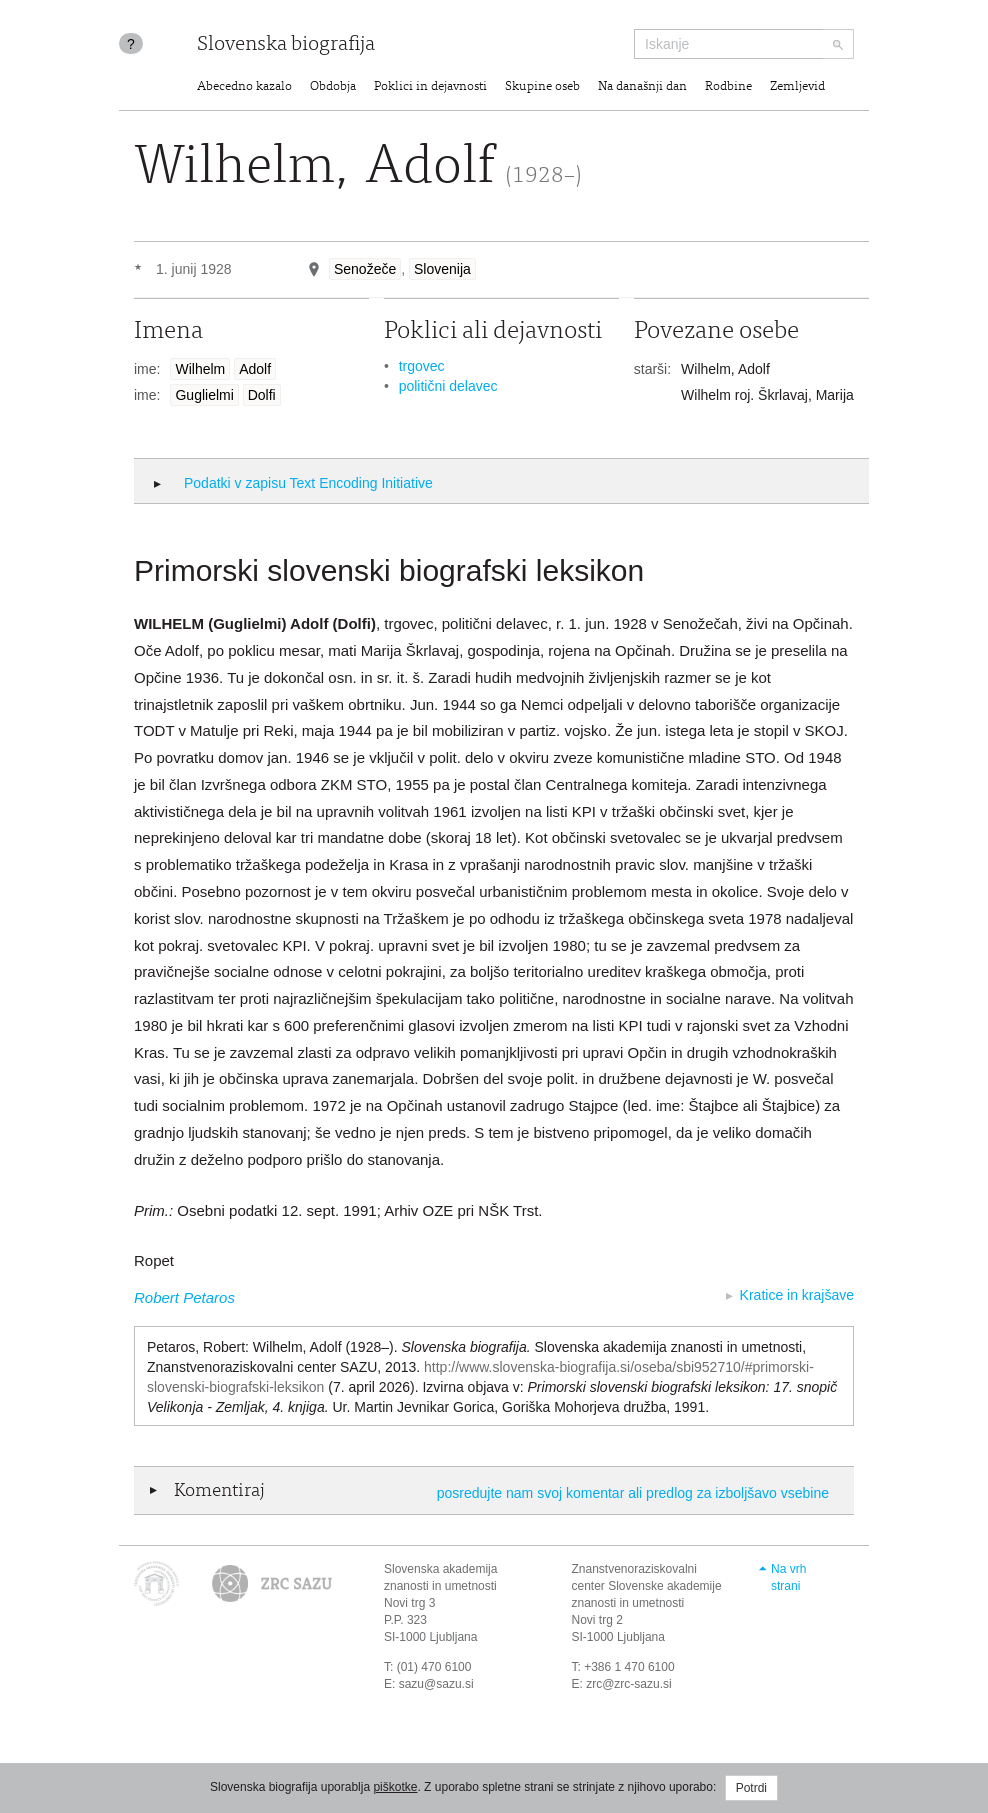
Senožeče (365, 269)
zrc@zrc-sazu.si (629, 1684)
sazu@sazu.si (436, 1684)
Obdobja (333, 87)
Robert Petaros (184, 1297)
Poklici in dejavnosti (430, 87)
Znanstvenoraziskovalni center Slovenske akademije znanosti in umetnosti (647, 1586)
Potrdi (751, 1788)
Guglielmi (204, 395)
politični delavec (448, 386)
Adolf (255, 369)
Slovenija (442, 269)
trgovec (422, 366)
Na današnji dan (642, 87)
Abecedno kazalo (244, 87)
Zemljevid (797, 87)
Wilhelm (200, 369)
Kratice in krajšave (797, 1295)
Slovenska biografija (286, 45)
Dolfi (262, 395)
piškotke (395, 1787)
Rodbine (728, 87)
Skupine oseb (542, 87)
